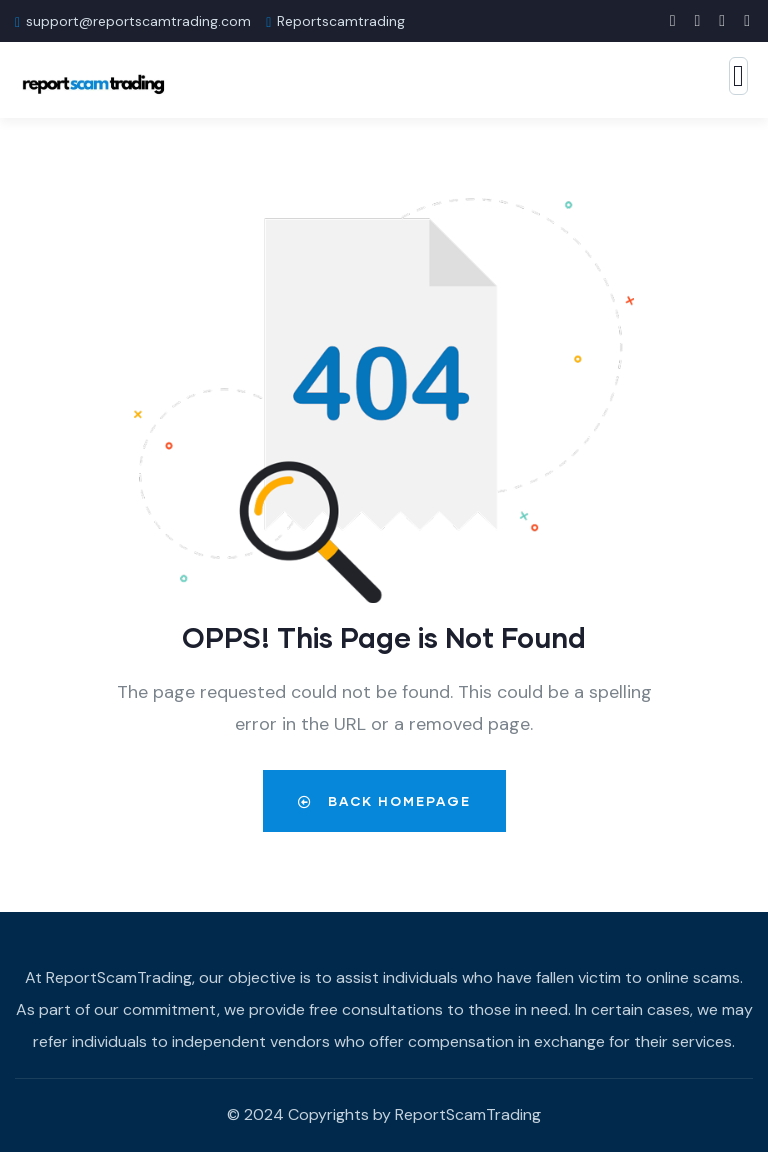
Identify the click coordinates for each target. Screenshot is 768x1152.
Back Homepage (384, 801)
